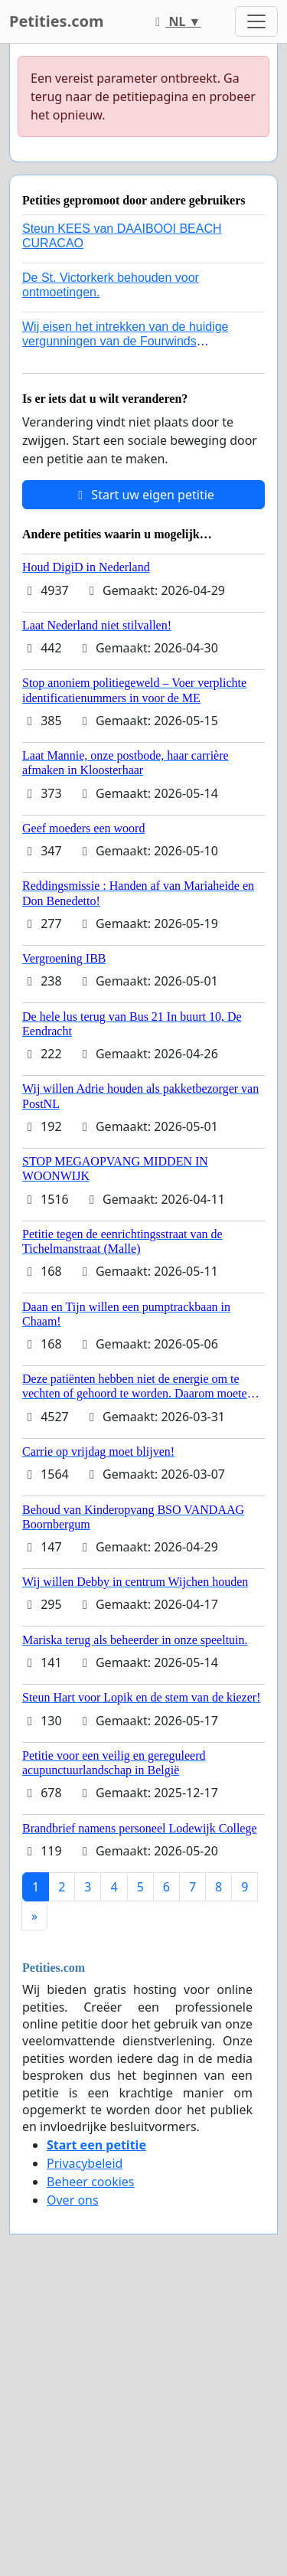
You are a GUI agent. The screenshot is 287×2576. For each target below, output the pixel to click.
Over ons (73, 2200)
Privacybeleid (84, 2163)
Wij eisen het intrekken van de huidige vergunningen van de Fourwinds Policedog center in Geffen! (125, 341)
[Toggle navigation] (256, 21)
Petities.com (56, 21)
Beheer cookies (91, 2181)
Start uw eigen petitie (143, 494)
